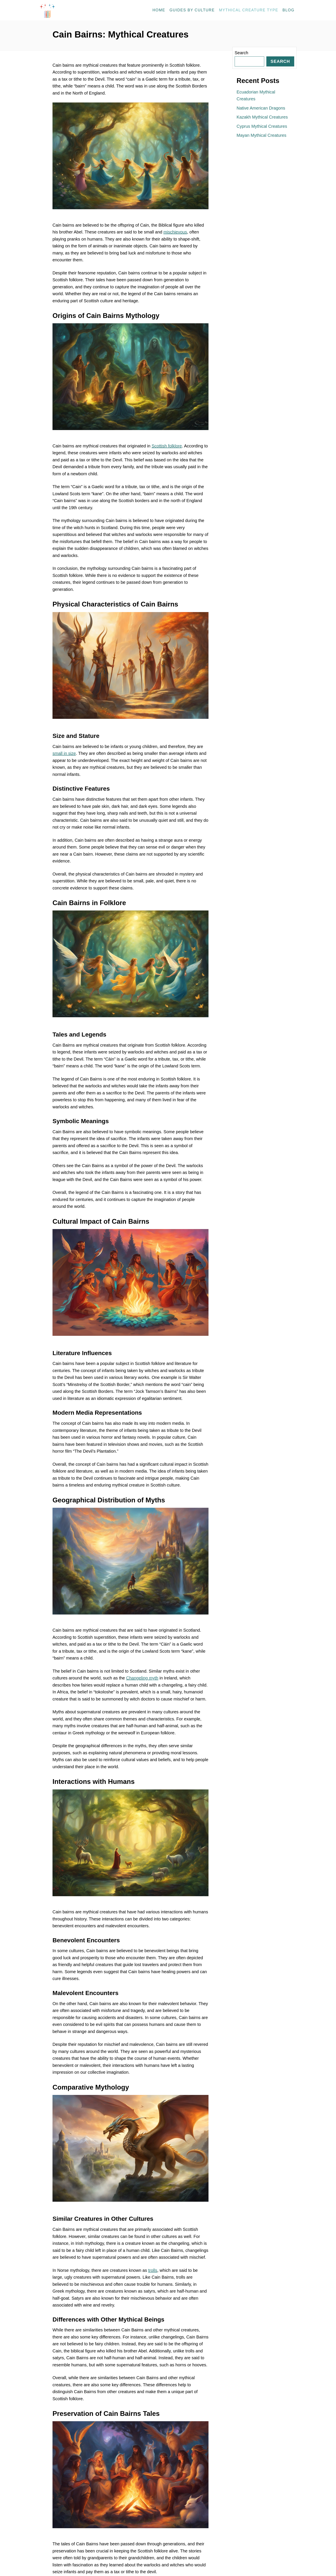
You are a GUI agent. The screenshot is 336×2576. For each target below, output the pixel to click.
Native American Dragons (261, 108)
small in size (64, 753)
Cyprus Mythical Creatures (262, 126)
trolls (152, 2270)
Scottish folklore (167, 446)
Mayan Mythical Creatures (261, 135)
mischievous (175, 232)
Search (241, 52)
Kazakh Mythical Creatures (262, 117)
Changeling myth (142, 1678)
